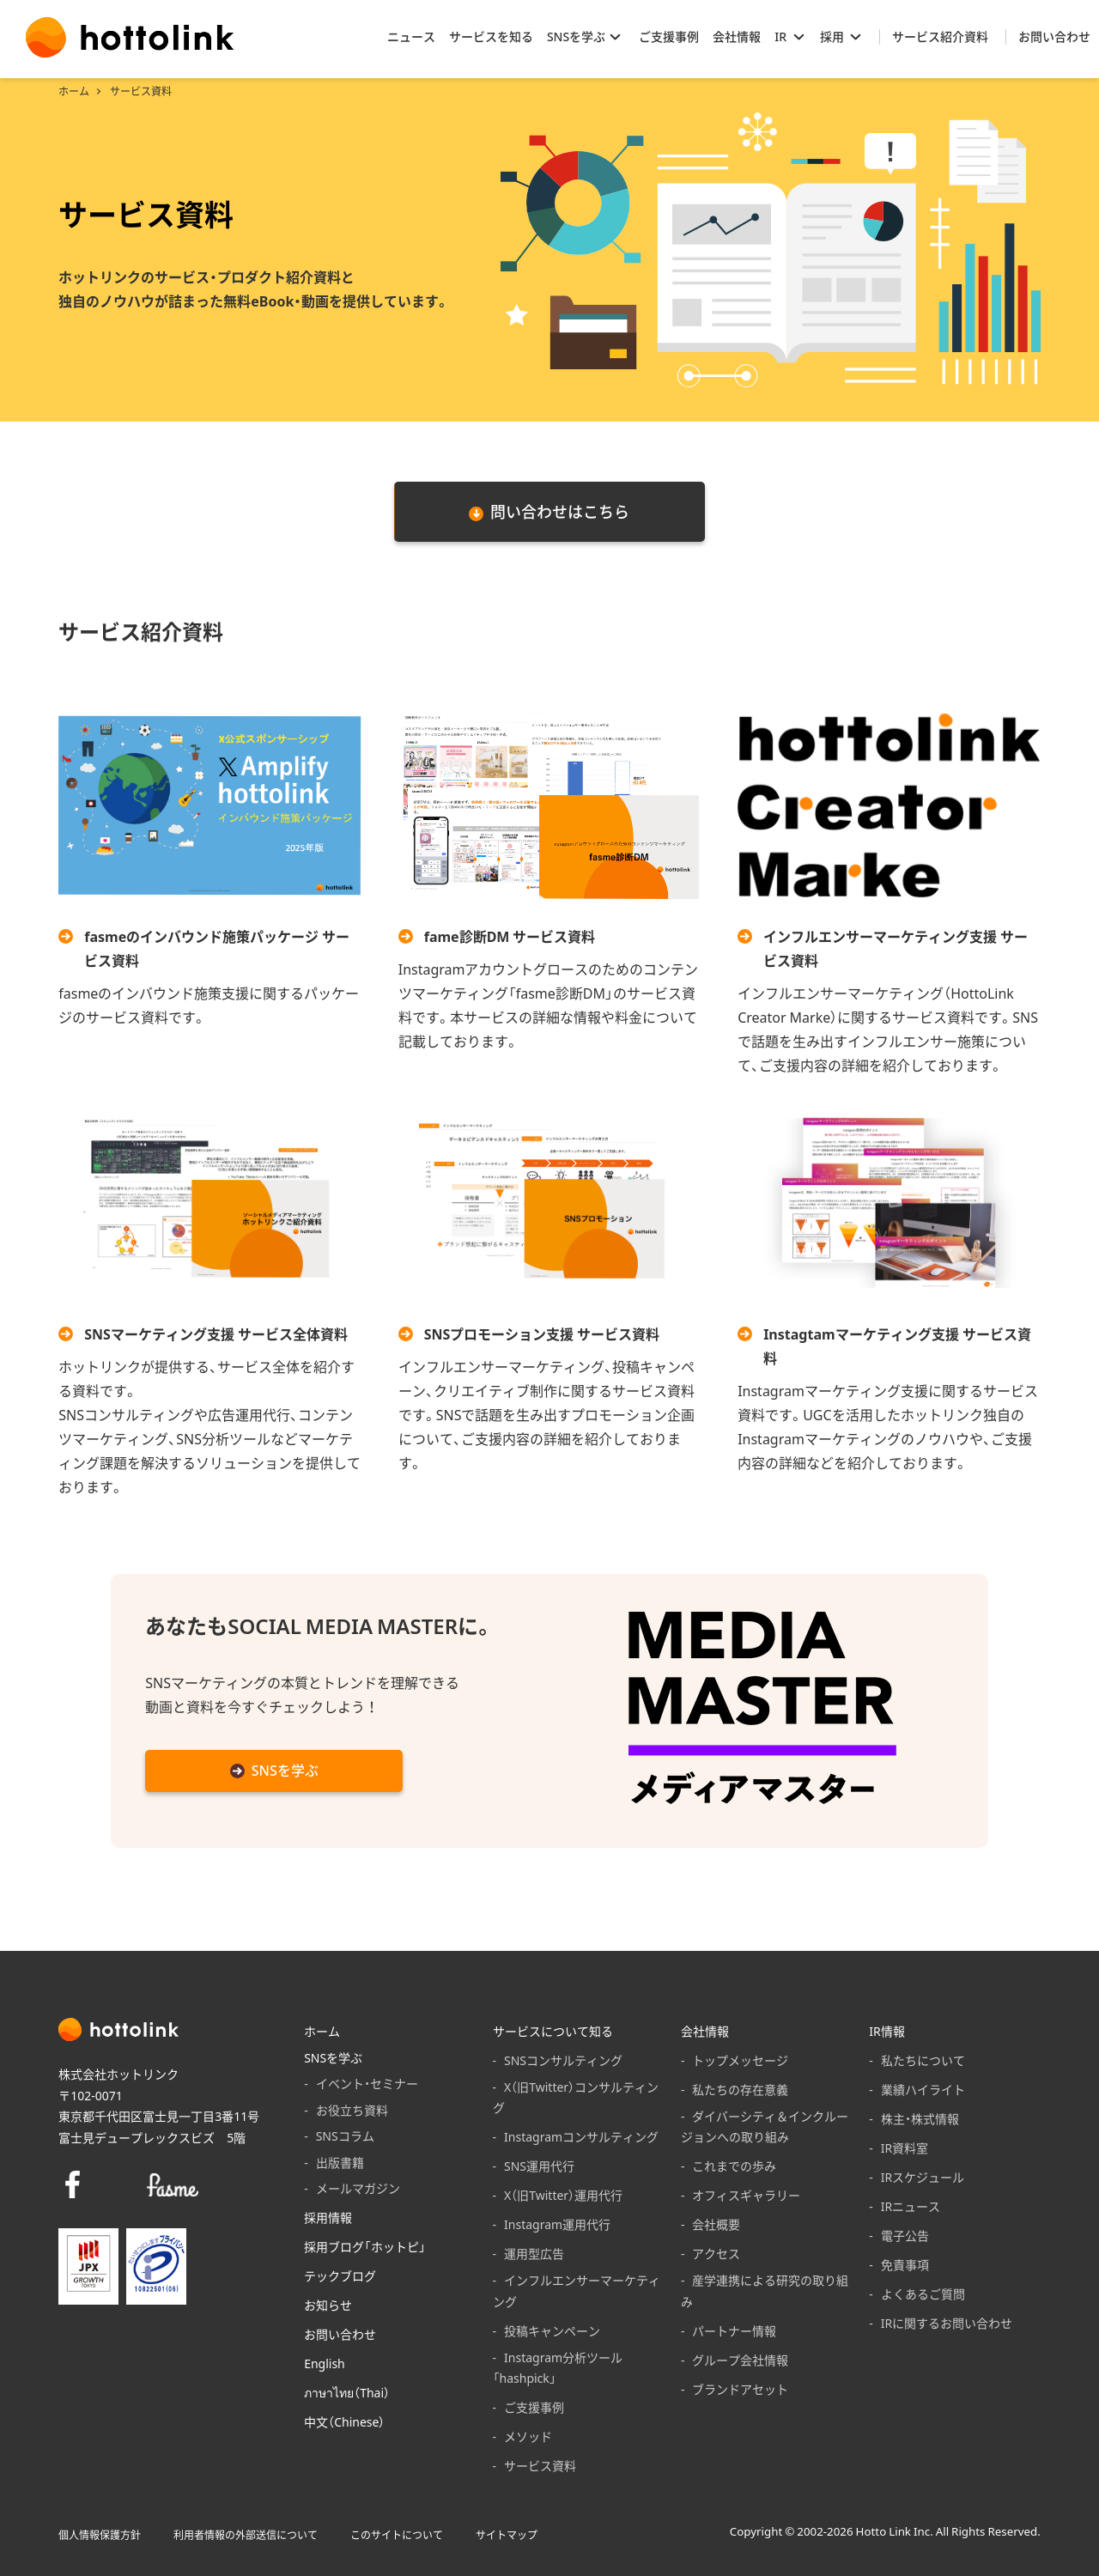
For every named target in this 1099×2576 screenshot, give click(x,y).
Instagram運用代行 (557, 2224)
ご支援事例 (534, 2406)
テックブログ (340, 2275)
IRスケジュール (922, 2176)
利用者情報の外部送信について (245, 2535)
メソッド (528, 2436)
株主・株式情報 (920, 2118)
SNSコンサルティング (563, 2060)
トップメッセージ (740, 2060)
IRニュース (910, 2206)
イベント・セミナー (367, 2083)
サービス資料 (540, 2465)
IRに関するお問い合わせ (946, 2322)
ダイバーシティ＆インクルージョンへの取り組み (765, 2126)
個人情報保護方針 (99, 2535)
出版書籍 (340, 2162)
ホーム (73, 91)
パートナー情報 (734, 2330)
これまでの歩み (734, 2165)
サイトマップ (506, 2535)
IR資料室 (904, 2147)
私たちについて (923, 2060)
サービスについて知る (553, 2030)
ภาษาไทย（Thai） (347, 2392)
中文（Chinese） (344, 2421)
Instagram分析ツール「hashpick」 (558, 2367)
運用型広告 (534, 2253)
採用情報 (328, 2217)
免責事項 (905, 2264)
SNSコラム (345, 2135)
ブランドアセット (740, 2388)
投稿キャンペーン (552, 2330)
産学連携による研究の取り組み (765, 2290)
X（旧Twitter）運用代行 (563, 2194)
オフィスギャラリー (746, 2194)
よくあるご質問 (923, 2293)
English (324, 2363)
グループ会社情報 (740, 2359)
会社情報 (705, 2030)
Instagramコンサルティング (581, 2136)
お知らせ (328, 2304)
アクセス (716, 2253)
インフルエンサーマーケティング (577, 2290)
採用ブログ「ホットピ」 (365, 2246)
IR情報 (886, 2030)
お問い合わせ (340, 2333)
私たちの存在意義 (740, 2089)
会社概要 (716, 2224)
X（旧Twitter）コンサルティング (576, 2097)
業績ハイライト (923, 2089)
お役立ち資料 (352, 2109)
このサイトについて (396, 2535)
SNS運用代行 (539, 2165)
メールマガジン (358, 2187)
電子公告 (905, 2235)
